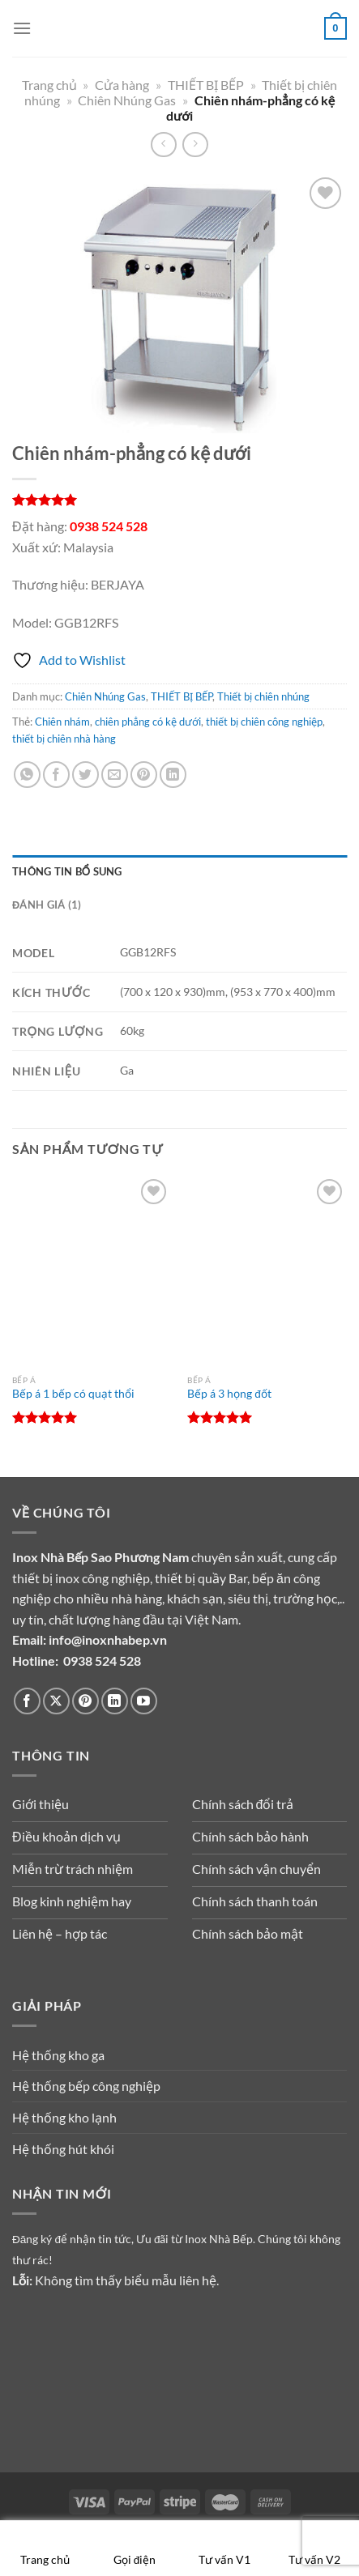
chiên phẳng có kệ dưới (148, 721)
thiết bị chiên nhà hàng (64, 738)
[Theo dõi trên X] (56, 1701)
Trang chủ (49, 84)
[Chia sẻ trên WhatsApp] (27, 774)
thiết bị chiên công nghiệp (264, 721)
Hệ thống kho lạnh (64, 2117)
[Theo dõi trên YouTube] (143, 1701)
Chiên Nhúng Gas (127, 100)
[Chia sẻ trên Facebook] (56, 774)
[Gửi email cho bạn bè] (114, 774)
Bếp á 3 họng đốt (229, 1393)
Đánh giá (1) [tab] (46, 904)
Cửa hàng (122, 84)
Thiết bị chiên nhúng (263, 696)
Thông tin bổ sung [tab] (67, 871)
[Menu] (22, 28)
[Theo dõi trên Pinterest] (85, 1701)
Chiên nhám (62, 721)
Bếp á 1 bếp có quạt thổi (73, 1393)
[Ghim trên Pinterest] (143, 774)
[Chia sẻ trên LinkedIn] (173, 774)
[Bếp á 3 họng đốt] (267, 1270)
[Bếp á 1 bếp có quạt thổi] (92, 1270)
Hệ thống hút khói (63, 2149)
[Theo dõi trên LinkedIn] (114, 1701)
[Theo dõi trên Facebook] (27, 1701)
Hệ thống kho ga (58, 2055)
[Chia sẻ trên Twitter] (85, 774)
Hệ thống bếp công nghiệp (86, 2085)
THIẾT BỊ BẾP (206, 84)
